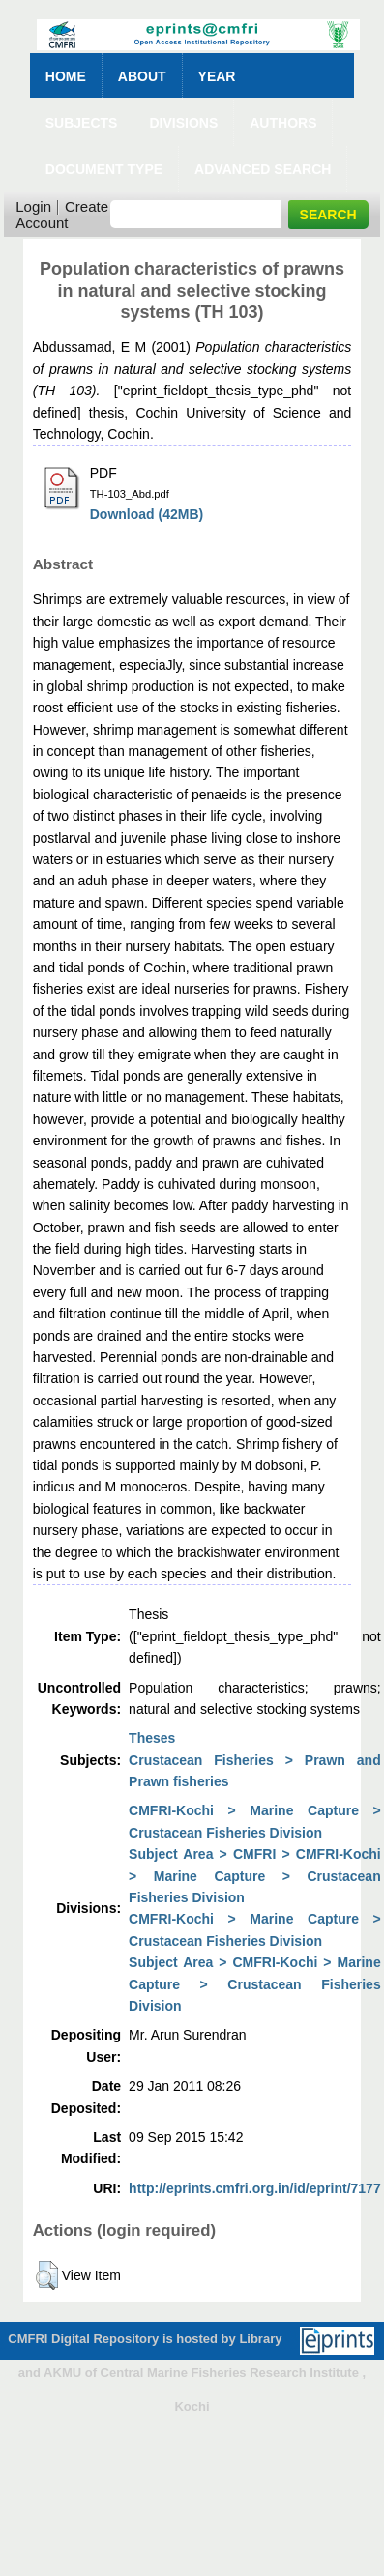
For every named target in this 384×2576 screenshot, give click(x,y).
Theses (152, 1738)
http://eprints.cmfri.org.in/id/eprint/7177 (255, 2188)
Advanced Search (262, 169)
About (142, 76)
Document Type (103, 169)
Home (65, 76)
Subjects (81, 122)
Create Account (61, 214)
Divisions (183, 122)
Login (33, 206)
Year (217, 76)
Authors (283, 122)
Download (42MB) (146, 514)
